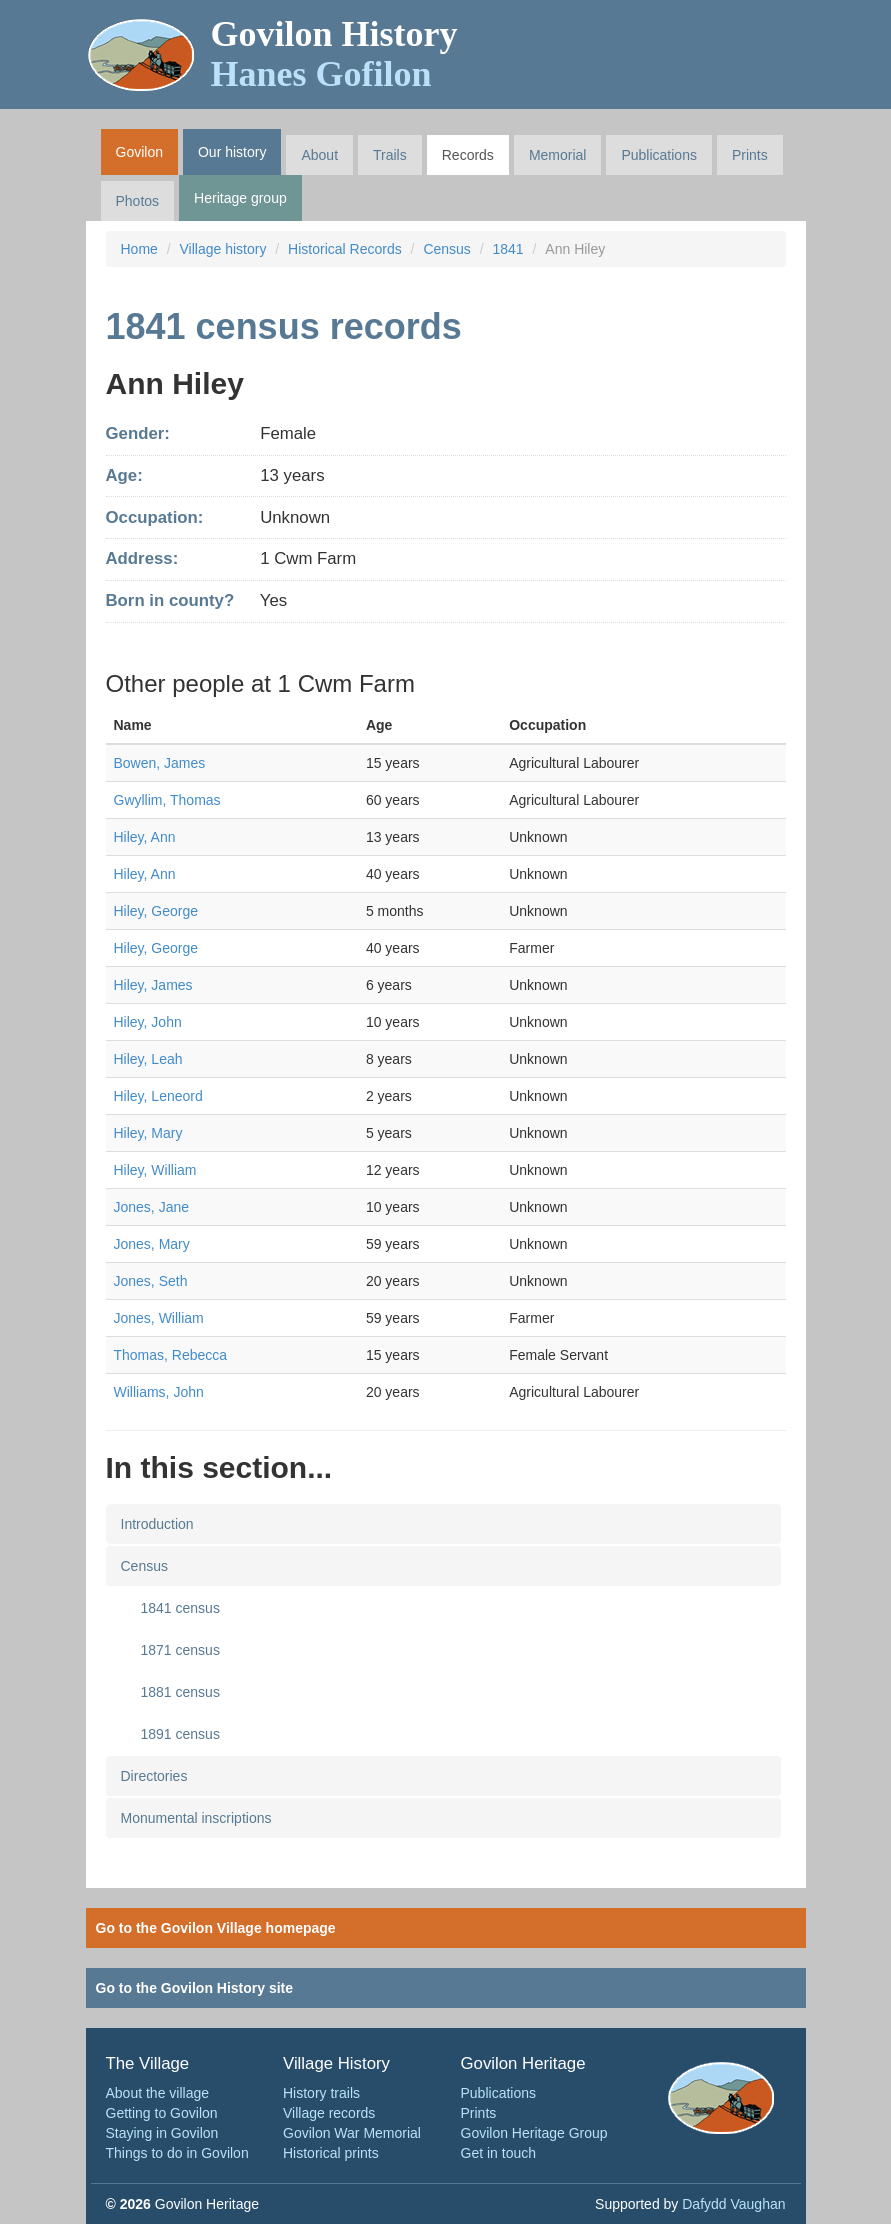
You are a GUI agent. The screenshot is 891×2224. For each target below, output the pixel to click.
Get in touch (499, 2153)
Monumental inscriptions (196, 1818)
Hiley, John (148, 1022)
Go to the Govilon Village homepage (216, 1928)
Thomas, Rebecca (171, 1355)
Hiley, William (155, 1170)
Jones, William (159, 1318)
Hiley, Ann (145, 837)
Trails (390, 155)
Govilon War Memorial (352, 2133)
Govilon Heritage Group (534, 2133)
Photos (138, 201)
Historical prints (331, 2153)
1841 (508, 249)
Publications (659, 155)
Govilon (139, 152)
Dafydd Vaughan (733, 2204)
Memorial (558, 155)
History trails (321, 2093)
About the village (158, 2093)
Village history (223, 249)
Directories (154, 1776)
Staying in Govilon (162, 2133)
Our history (232, 152)
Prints (750, 155)
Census (446, 249)
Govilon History (334, 54)
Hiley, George (156, 911)
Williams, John (159, 1392)
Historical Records (345, 249)
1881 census (180, 1692)
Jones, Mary (152, 1244)
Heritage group (240, 198)
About (319, 155)
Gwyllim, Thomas (167, 800)
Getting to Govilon (162, 2113)
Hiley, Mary (148, 1133)
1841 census (180, 1608)
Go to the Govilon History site (195, 1988)
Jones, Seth (151, 1281)
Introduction (157, 1524)
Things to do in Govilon (177, 2153)
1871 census (180, 1650)
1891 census (180, 1734)
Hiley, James (153, 985)
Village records (329, 2113)
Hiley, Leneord (158, 1096)
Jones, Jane (152, 1207)
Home (139, 249)
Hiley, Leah (148, 1059)
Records (468, 155)
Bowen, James (160, 763)
